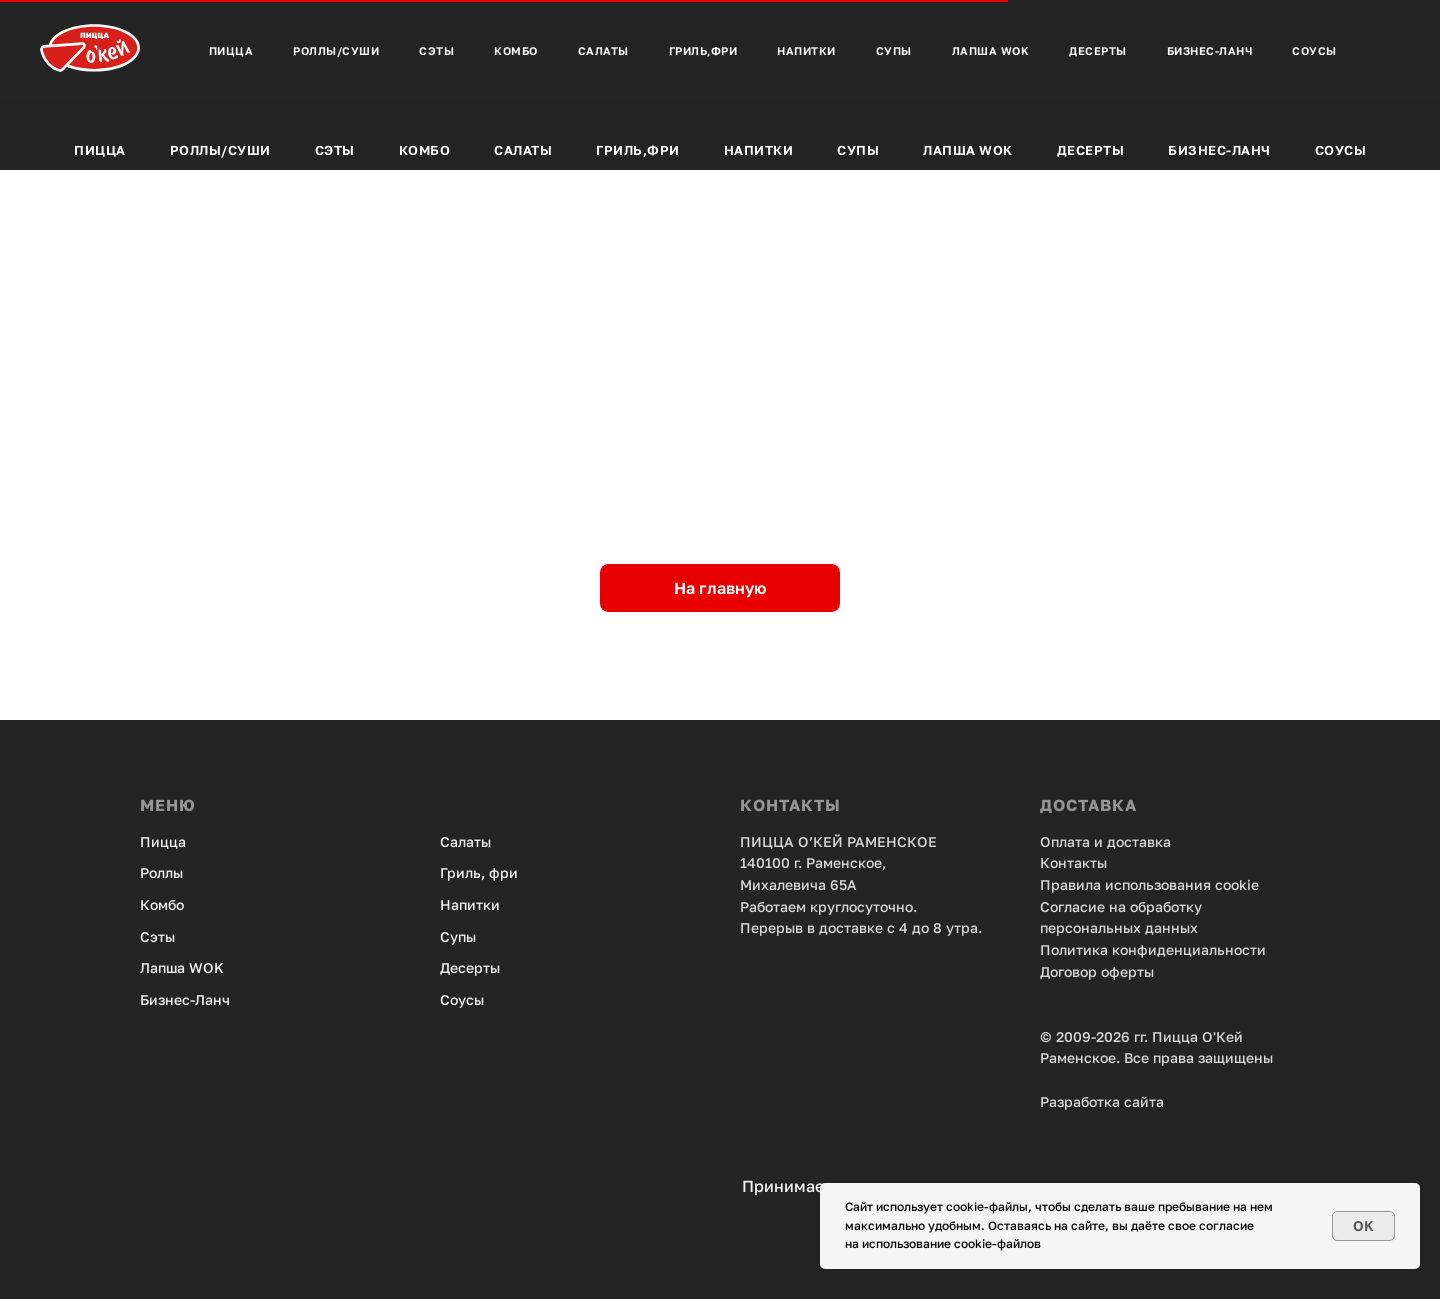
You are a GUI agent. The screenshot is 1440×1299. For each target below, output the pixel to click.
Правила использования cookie (1149, 884)
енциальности (1216, 949)
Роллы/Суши (220, 150)
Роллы (161, 872)
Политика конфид (1103, 949)
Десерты (1091, 150)
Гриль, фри (479, 872)
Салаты (523, 150)
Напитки (759, 150)
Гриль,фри (638, 150)
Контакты (1073, 862)
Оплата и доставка (1105, 841)
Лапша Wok (968, 150)
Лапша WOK (182, 967)
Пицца (100, 150)
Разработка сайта (1102, 1101)
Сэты (335, 150)
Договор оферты (1097, 971)
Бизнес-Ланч (1219, 150)
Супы (858, 150)
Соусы (1341, 150)
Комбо (425, 150)
